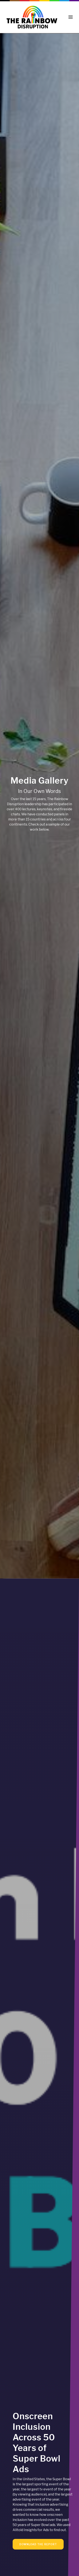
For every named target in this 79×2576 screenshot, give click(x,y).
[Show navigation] (69, 17)
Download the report (38, 2544)
